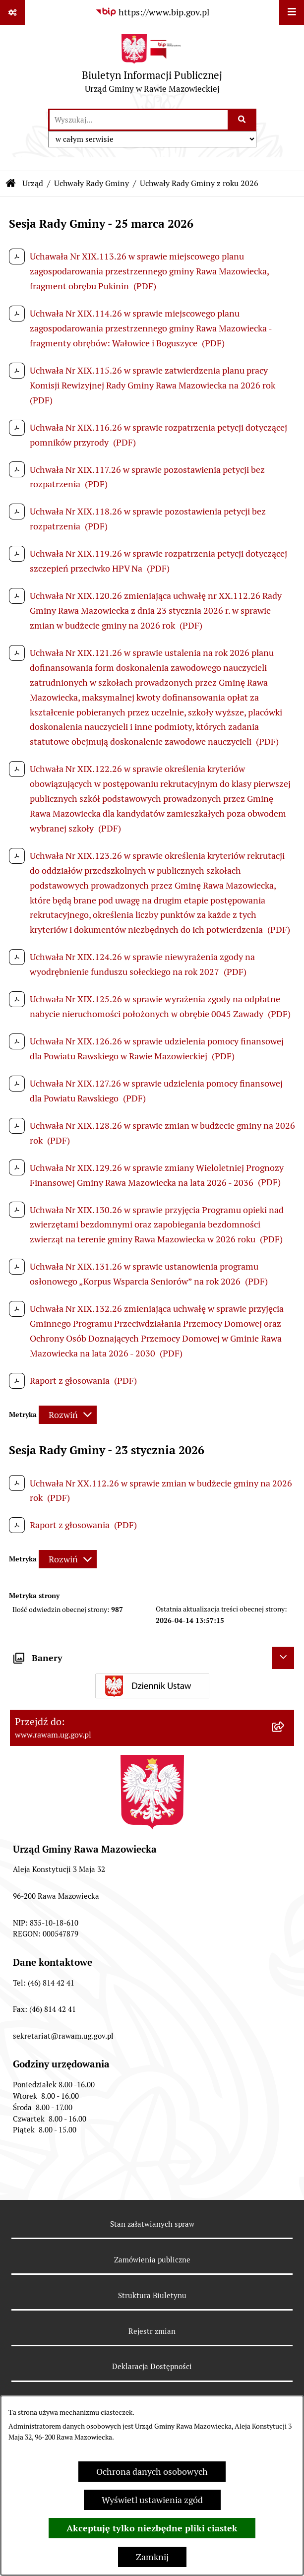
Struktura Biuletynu (152, 2295)
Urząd (32, 183)
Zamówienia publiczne (152, 2259)
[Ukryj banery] (283, 1658)
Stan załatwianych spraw (152, 2224)
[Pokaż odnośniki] (12, 12)
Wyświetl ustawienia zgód (152, 2500)
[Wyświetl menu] (291, 12)
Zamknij (152, 2557)
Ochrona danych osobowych (152, 2471)
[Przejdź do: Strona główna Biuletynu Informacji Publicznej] (10, 184)
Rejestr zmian (152, 2331)
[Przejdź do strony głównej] (152, 66)
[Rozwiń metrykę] (68, 1415)
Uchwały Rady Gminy (91, 183)
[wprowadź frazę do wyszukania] (138, 120)
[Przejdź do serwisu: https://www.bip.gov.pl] (152, 12)
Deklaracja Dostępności (152, 2366)
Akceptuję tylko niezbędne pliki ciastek (152, 2528)
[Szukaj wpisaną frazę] (242, 120)
